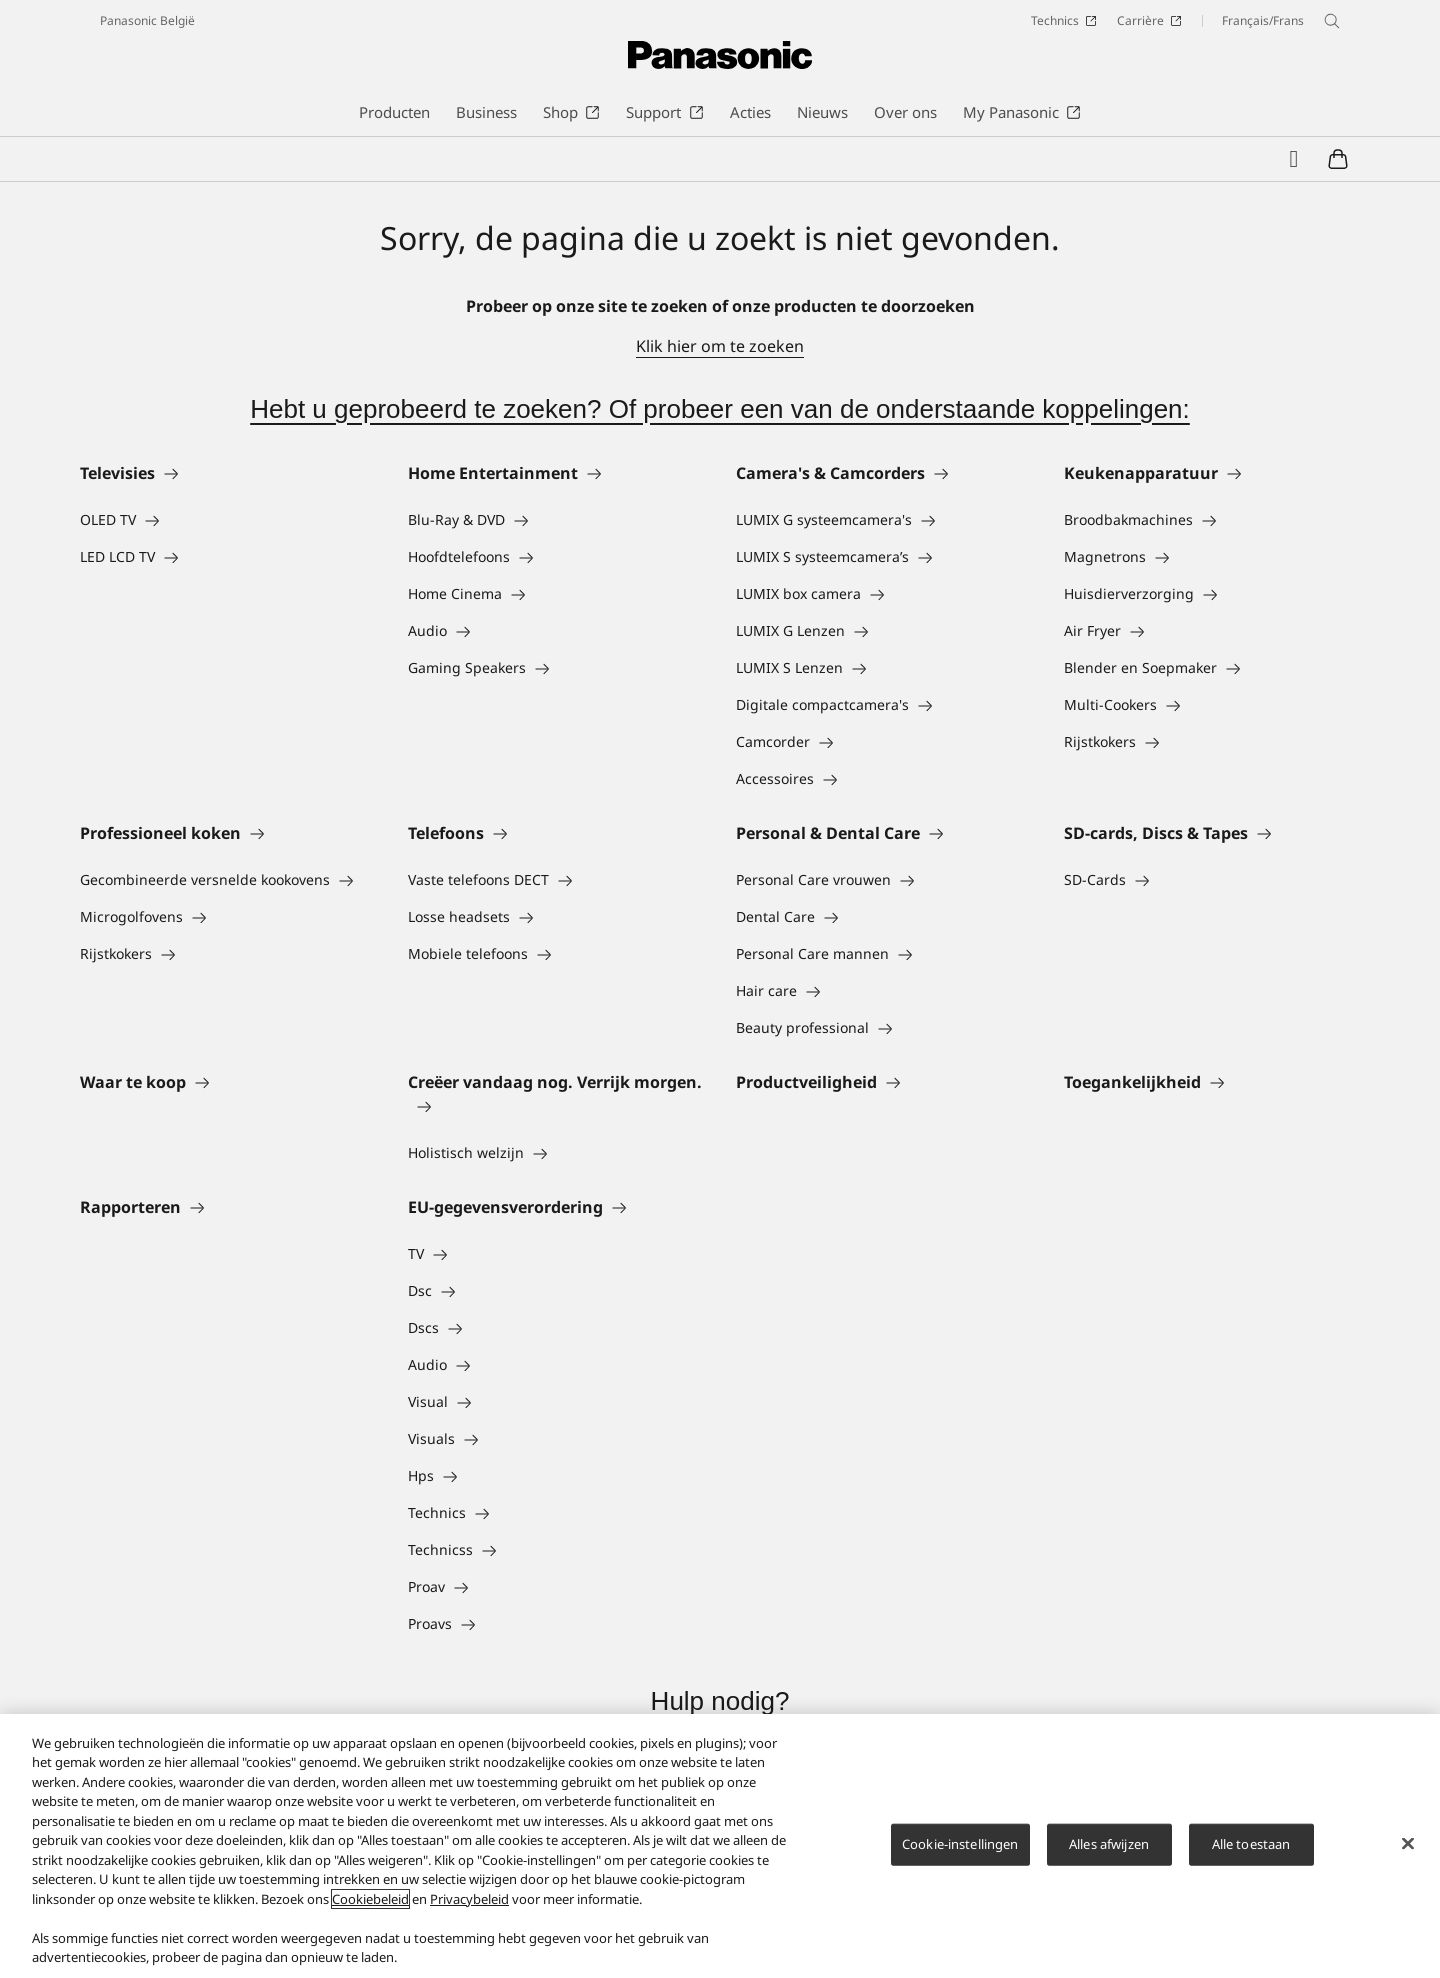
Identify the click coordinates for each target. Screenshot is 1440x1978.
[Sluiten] (1408, 1850)
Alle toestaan (1251, 1850)
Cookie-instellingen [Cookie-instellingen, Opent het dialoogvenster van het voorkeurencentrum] (960, 1850)
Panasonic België (147, 20)
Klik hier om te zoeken (720, 346)
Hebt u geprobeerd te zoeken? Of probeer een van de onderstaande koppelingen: (720, 409)
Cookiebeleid (370, 1905)
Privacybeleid (469, 1905)
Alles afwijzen (1109, 1850)
